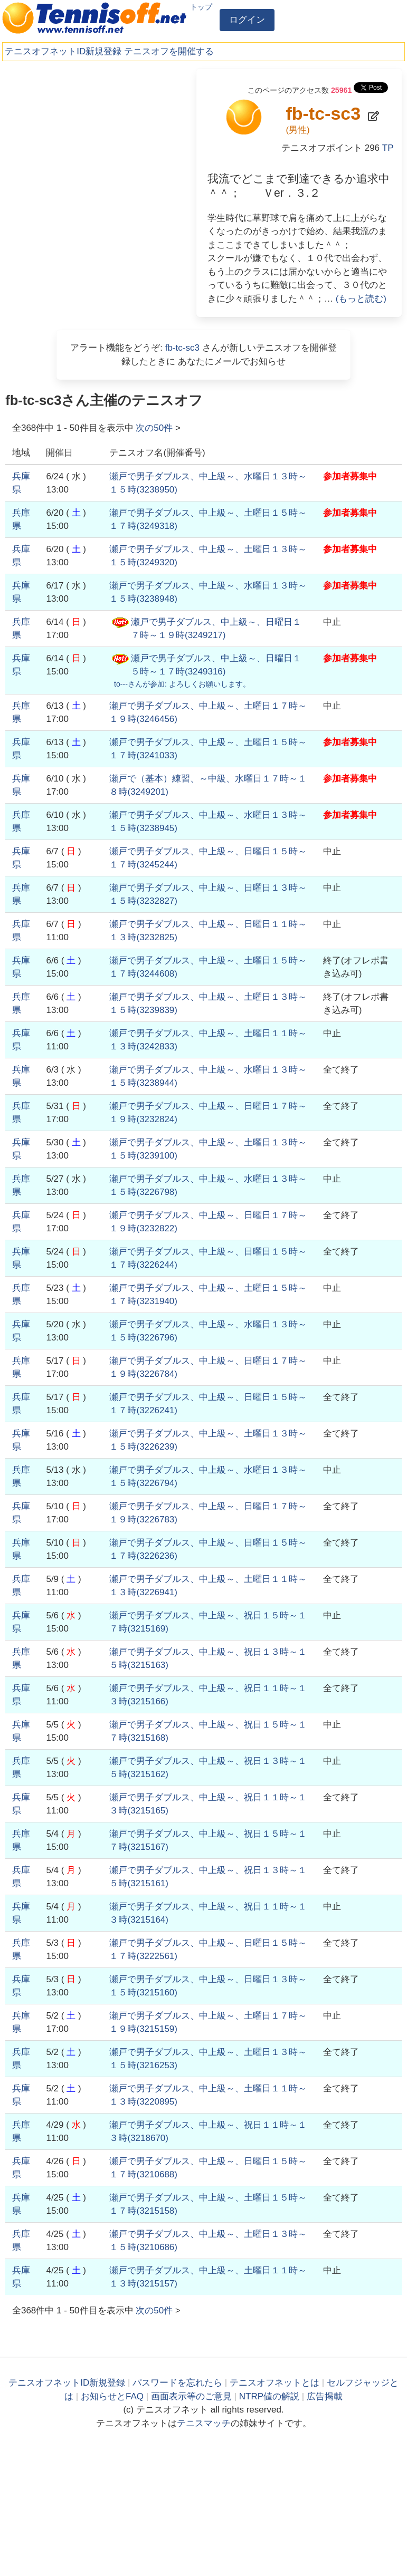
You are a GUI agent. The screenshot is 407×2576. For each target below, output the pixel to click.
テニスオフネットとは (274, 2383)
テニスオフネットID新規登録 (63, 51)
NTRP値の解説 (269, 2396)
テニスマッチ (204, 2423)
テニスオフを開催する (169, 51)
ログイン (247, 20)
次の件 (154, 428)
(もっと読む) (361, 299)
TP (388, 148)
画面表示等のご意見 (191, 2396)
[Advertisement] (84, 134)
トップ (201, 7)
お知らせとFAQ (112, 2396)
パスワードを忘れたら (177, 2383)
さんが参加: (182, 684)
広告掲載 (325, 2396)
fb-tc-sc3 (182, 348)
